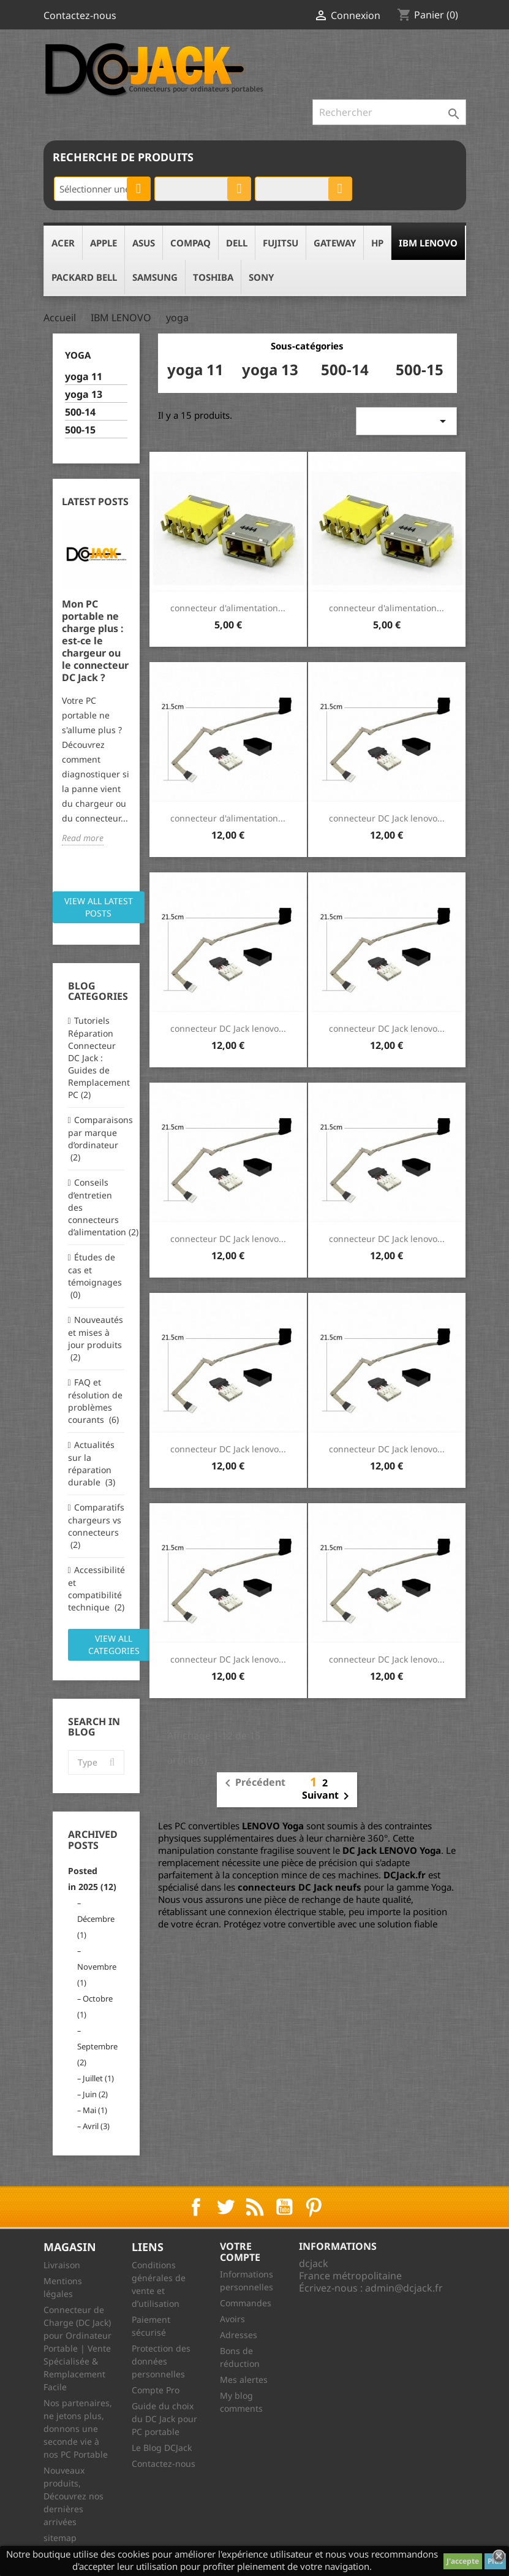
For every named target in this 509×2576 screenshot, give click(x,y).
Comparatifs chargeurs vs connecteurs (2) (96, 1525)
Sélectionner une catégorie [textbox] (104, 189)
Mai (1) (95, 2110)
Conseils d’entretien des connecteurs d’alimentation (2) (96, 1207)
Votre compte (240, 2251)
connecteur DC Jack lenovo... (387, 818)
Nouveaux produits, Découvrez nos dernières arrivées (73, 2496)
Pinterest (313, 2207)
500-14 (80, 412)
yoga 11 (83, 376)
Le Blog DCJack (162, 2447)
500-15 (80, 430)
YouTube (284, 2207)
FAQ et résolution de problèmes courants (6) (95, 1400)
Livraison (61, 2265)
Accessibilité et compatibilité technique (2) (96, 1588)
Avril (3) (96, 2126)
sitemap (60, 2538)
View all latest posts (98, 907)
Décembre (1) (96, 1926)
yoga (78, 355)
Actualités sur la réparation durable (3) (91, 1463)
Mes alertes (244, 2379)
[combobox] (102, 189)
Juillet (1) (98, 2078)
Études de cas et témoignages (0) (95, 1275)
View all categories (114, 1644)
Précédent (253, 1783)
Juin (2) (95, 2094)
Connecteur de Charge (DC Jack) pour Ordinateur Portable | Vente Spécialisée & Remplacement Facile (77, 2348)
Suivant (327, 1796)
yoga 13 (83, 394)
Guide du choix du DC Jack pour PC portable (164, 2418)
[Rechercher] (389, 112)
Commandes (245, 2303)
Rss (255, 2207)
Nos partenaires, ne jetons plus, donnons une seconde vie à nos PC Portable (77, 2428)
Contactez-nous (79, 15)
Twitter (225, 2207)
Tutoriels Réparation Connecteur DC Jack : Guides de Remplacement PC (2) (96, 1057)
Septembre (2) (97, 2054)
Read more (83, 838)
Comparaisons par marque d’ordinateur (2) (96, 1138)
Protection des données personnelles (161, 2361)
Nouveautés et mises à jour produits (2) (95, 1338)
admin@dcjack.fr (404, 2288)
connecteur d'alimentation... (227, 608)
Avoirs (232, 2319)
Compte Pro (155, 2390)
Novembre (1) (96, 1974)
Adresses (238, 2335)
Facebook (196, 2207)
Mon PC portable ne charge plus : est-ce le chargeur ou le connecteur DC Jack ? (95, 640)
